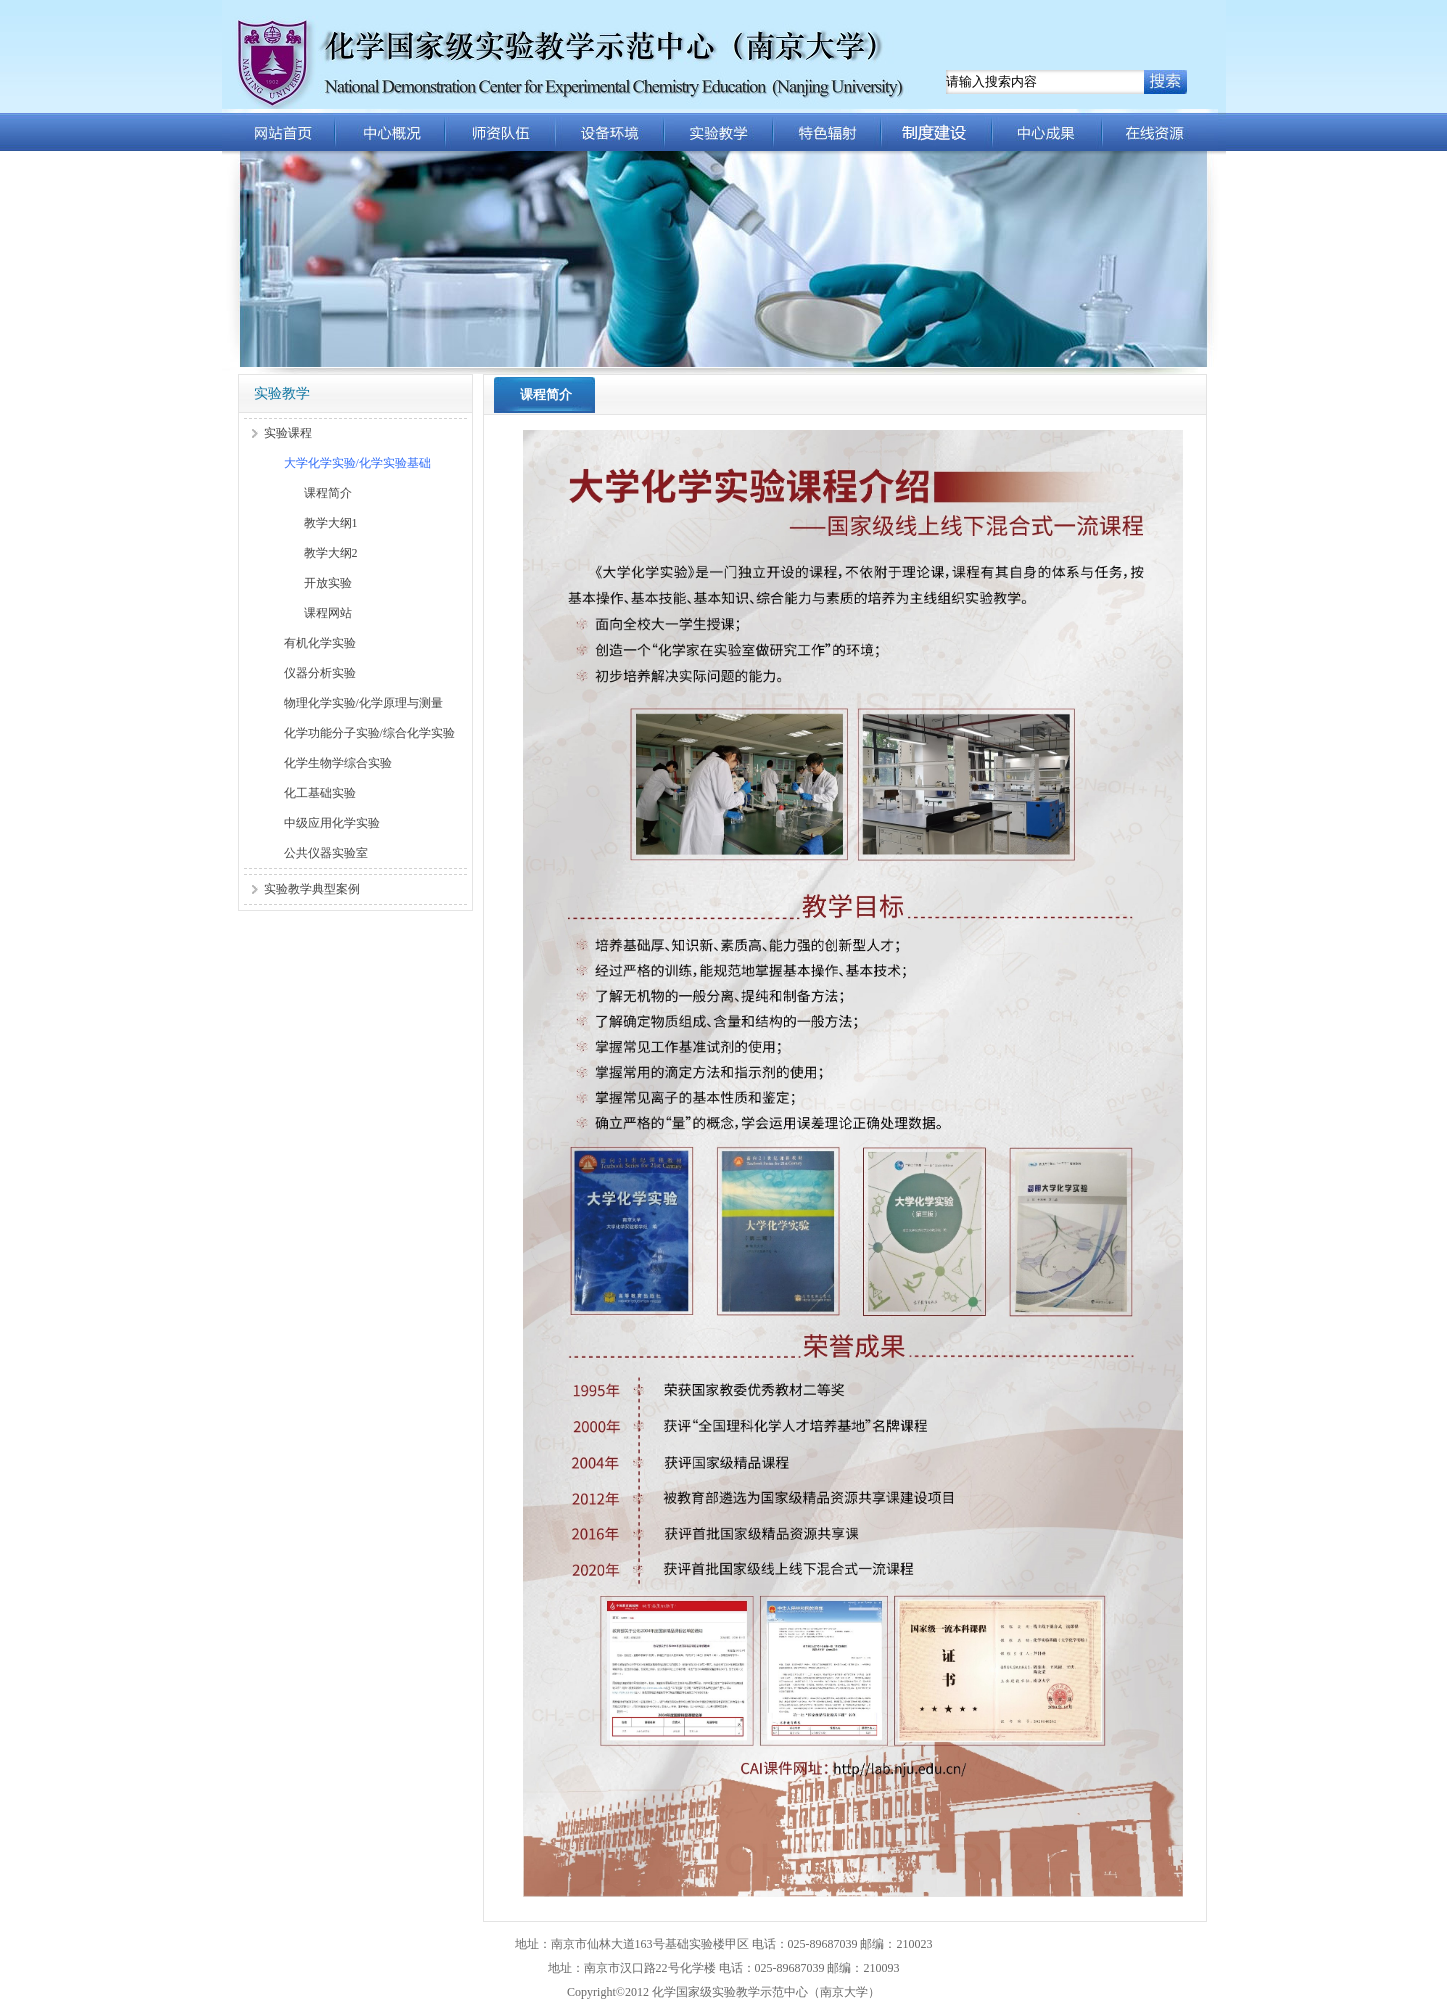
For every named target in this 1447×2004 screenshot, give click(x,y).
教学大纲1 (331, 523)
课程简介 (328, 493)
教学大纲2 (331, 553)
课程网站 (328, 613)
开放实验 (328, 583)
